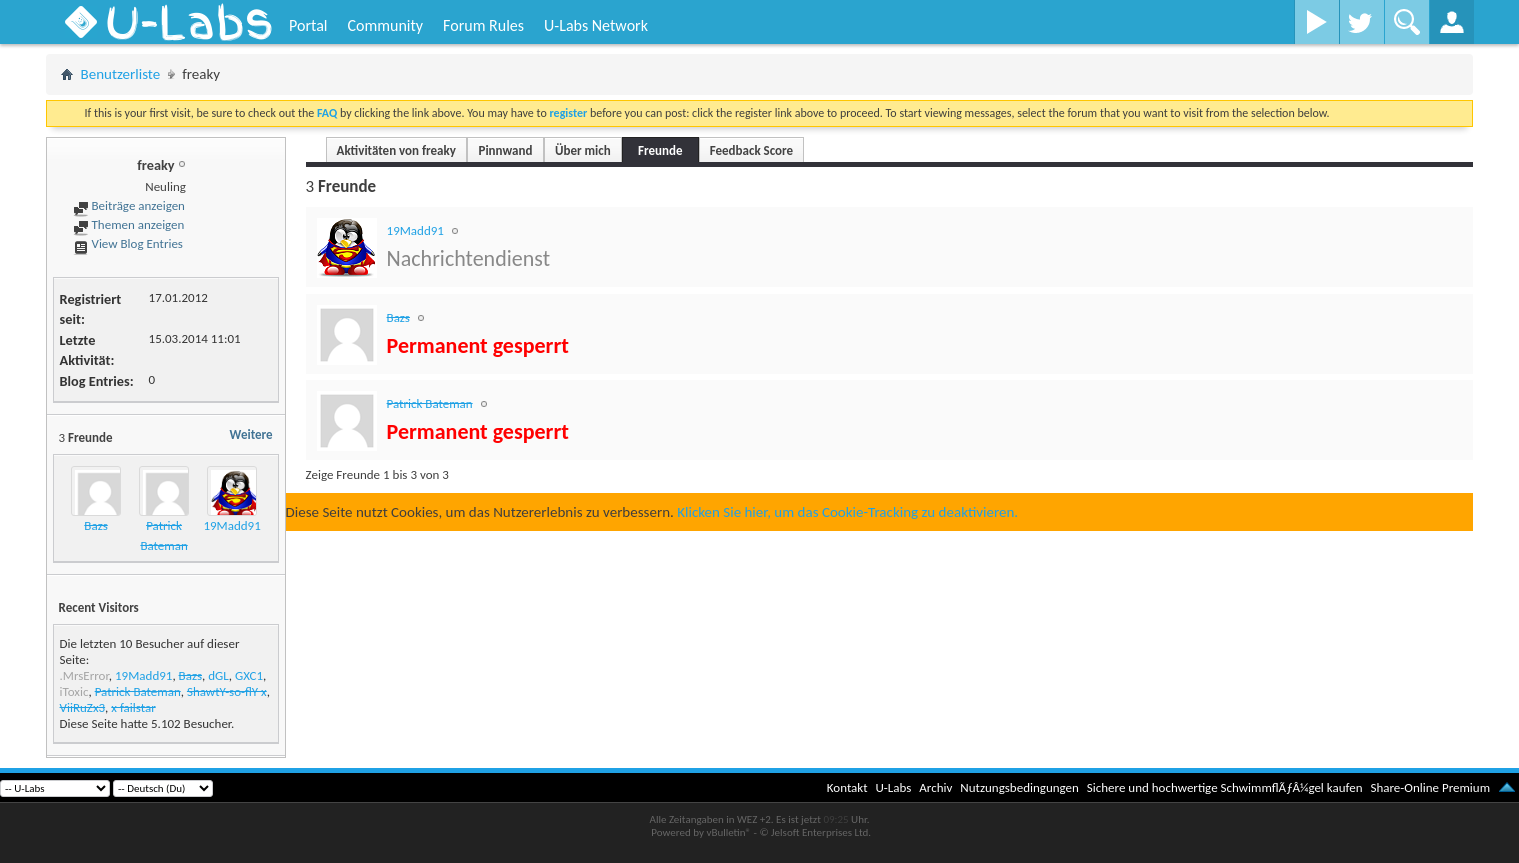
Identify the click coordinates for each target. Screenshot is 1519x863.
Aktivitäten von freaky (396, 150)
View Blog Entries (128, 243)
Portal (308, 25)
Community (385, 25)
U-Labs (894, 787)
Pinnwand (505, 150)
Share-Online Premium (1430, 787)
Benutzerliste (121, 74)
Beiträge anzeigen (129, 205)
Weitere (251, 434)
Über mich (583, 150)
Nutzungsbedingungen (1019, 787)
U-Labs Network (596, 25)
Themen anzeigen (129, 224)
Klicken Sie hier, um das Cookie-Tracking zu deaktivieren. (847, 512)
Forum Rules (483, 25)
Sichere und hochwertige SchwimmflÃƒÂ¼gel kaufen (1225, 787)
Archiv (935, 787)
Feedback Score (751, 150)
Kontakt (847, 787)
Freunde (660, 150)
